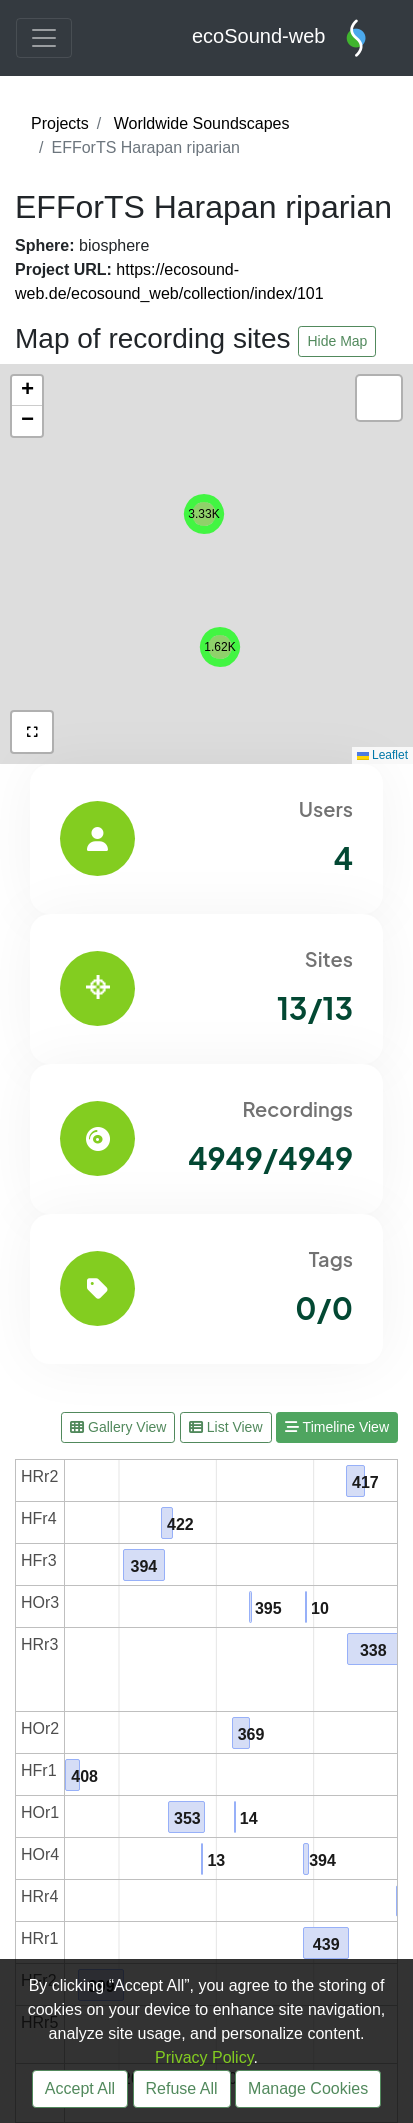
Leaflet (382, 755)
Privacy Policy (204, 2057)
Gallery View (118, 1427)
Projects (60, 123)
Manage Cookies (308, 2088)
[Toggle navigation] (44, 38)
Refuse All (182, 2088)
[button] (204, 514)
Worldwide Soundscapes (202, 123)
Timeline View (337, 1427)
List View (226, 1427)
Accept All (80, 2088)
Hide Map (337, 341)
